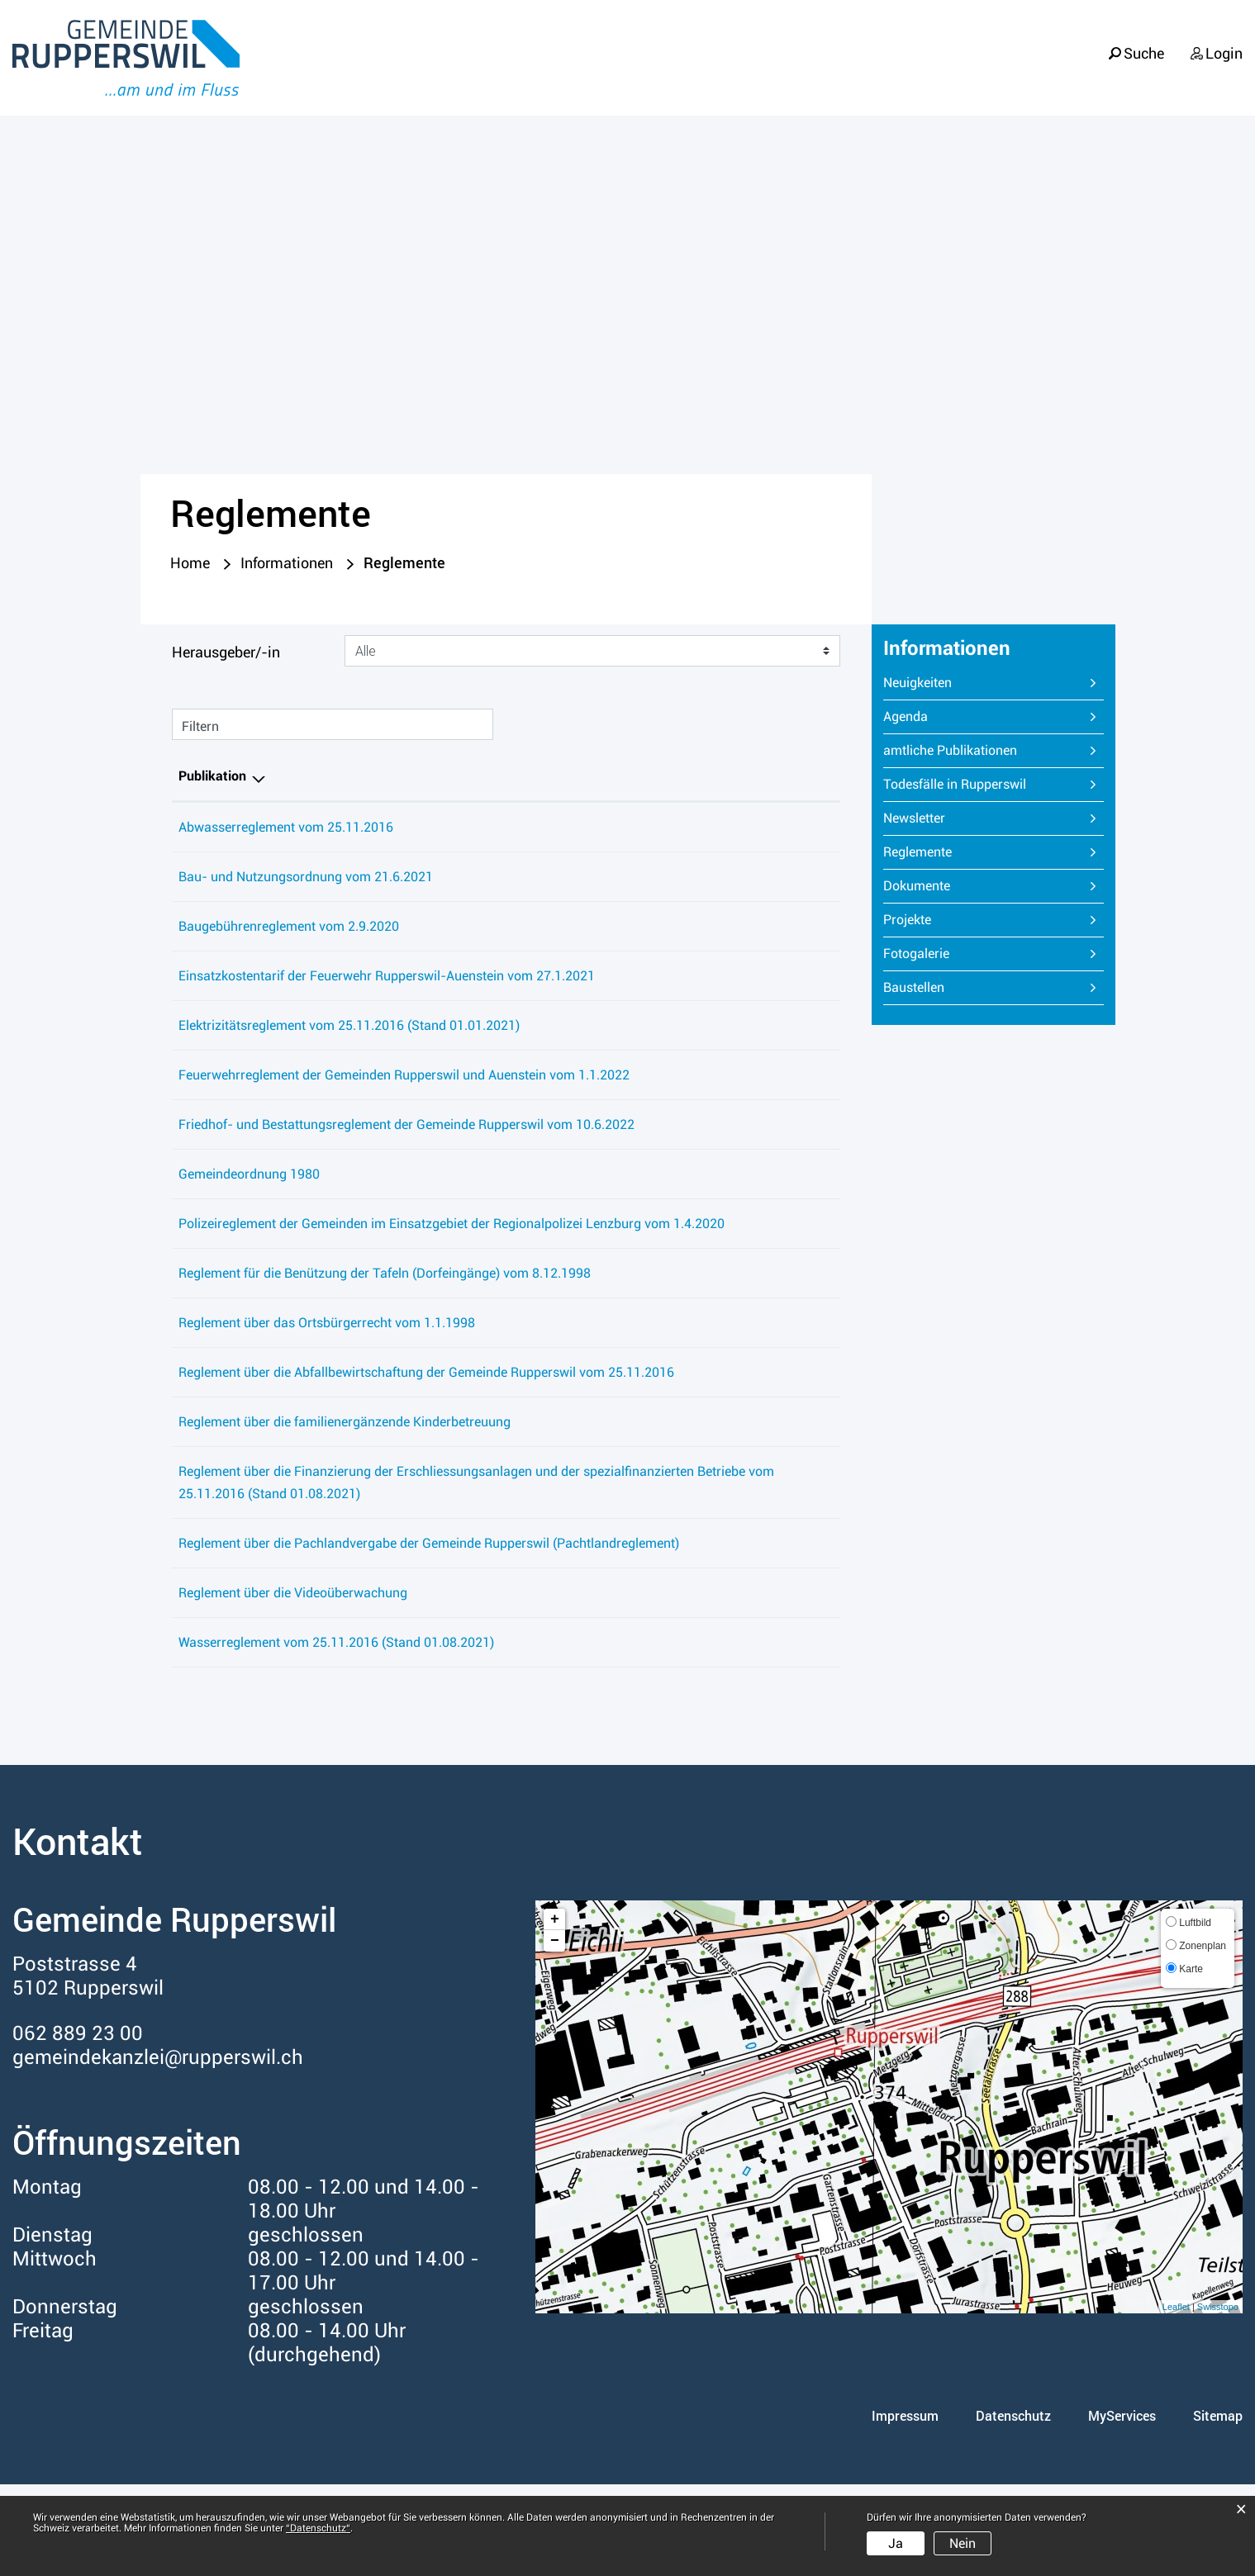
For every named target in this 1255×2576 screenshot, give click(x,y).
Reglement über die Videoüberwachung (292, 1684)
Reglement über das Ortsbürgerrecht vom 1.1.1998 (326, 1370)
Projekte (907, 922)
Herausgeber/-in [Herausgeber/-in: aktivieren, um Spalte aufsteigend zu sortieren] (711, 778)
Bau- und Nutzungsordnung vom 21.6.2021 (305, 879)
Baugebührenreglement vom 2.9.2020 (288, 929)
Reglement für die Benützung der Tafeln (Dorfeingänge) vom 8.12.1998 (384, 1320)
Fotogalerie (916, 956)
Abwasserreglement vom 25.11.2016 (285, 829)
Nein (962, 2543)
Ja (895, 2543)
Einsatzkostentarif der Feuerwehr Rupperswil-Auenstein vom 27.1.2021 (386, 978)
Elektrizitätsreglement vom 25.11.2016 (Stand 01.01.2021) (349, 1028)
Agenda (905, 719)
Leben (833, 75)
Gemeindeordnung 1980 (249, 1199)
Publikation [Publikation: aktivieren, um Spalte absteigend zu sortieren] (212, 778)
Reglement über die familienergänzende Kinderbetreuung (344, 1491)
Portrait (739, 75)
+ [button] (554, 2011)
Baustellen (913, 990)
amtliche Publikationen (950, 753)
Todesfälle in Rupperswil (954, 787)
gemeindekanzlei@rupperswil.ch (157, 2149)
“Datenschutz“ (318, 2528)
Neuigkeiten (917, 685)
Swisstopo (1217, 2398)
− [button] (554, 2032)
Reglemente (955, 854)
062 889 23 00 (77, 2125)
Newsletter (914, 820)
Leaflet (1176, 2398)
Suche (1143, 42)
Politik (921, 75)
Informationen (1179, 75)
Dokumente (916, 888)
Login (1224, 42)
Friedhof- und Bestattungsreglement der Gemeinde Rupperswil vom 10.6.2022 (406, 1149)
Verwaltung (1032, 75)
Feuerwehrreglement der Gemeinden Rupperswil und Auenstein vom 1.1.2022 (404, 1077)
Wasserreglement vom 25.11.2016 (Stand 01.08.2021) (336, 1734)
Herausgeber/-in (226, 654)
